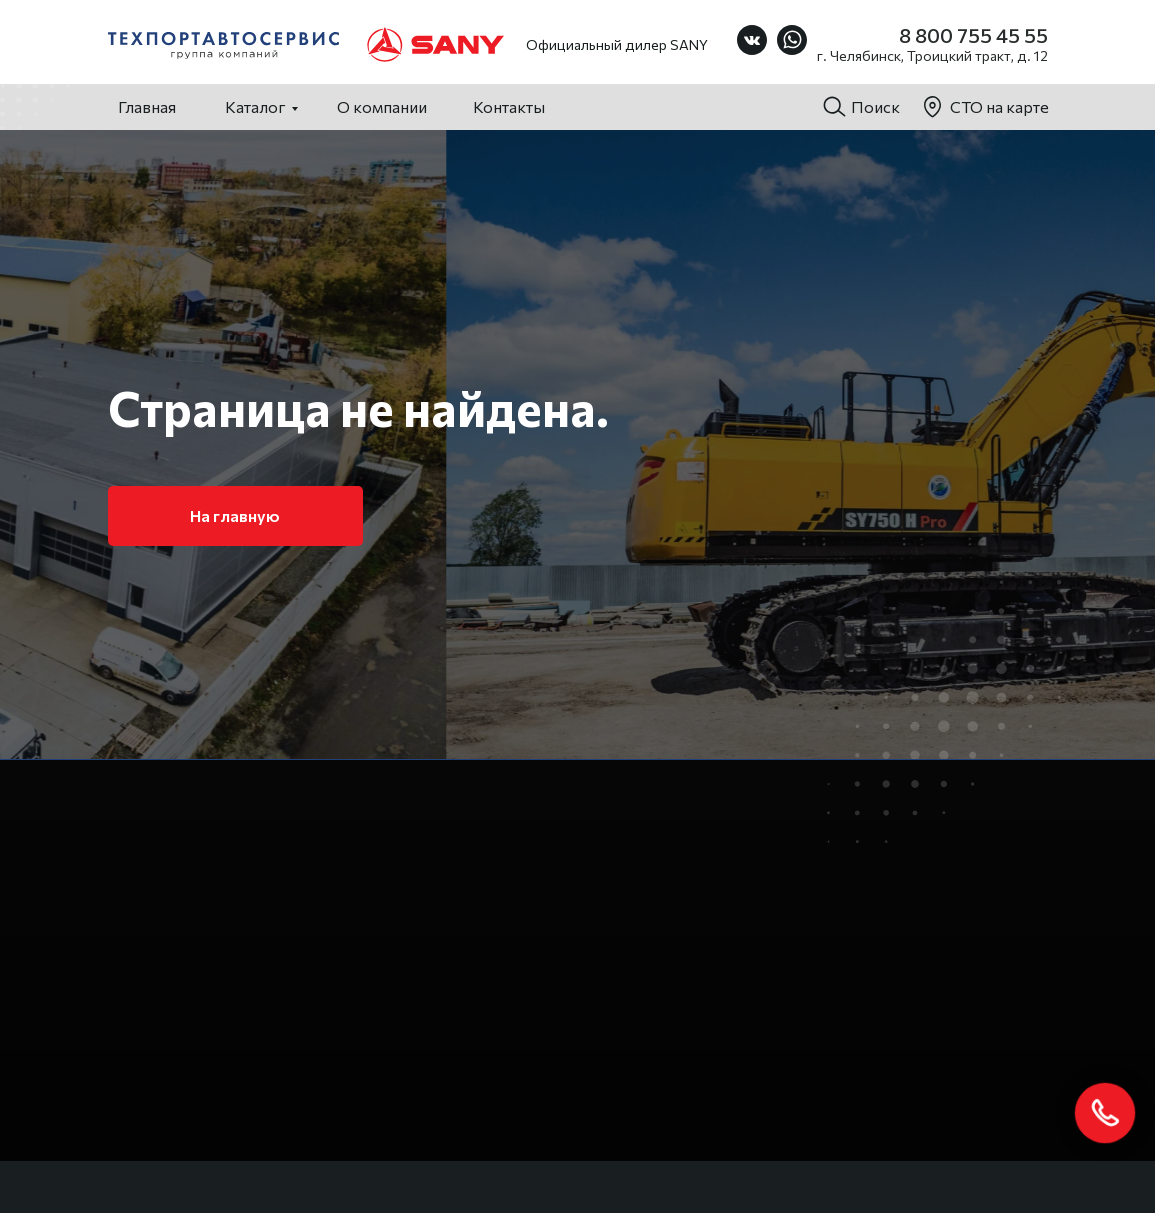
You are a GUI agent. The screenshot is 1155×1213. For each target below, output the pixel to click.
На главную (235, 515)
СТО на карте (999, 106)
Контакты (509, 106)
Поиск (875, 106)
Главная (147, 106)
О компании (382, 106)
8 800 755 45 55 (973, 35)
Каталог (255, 106)
